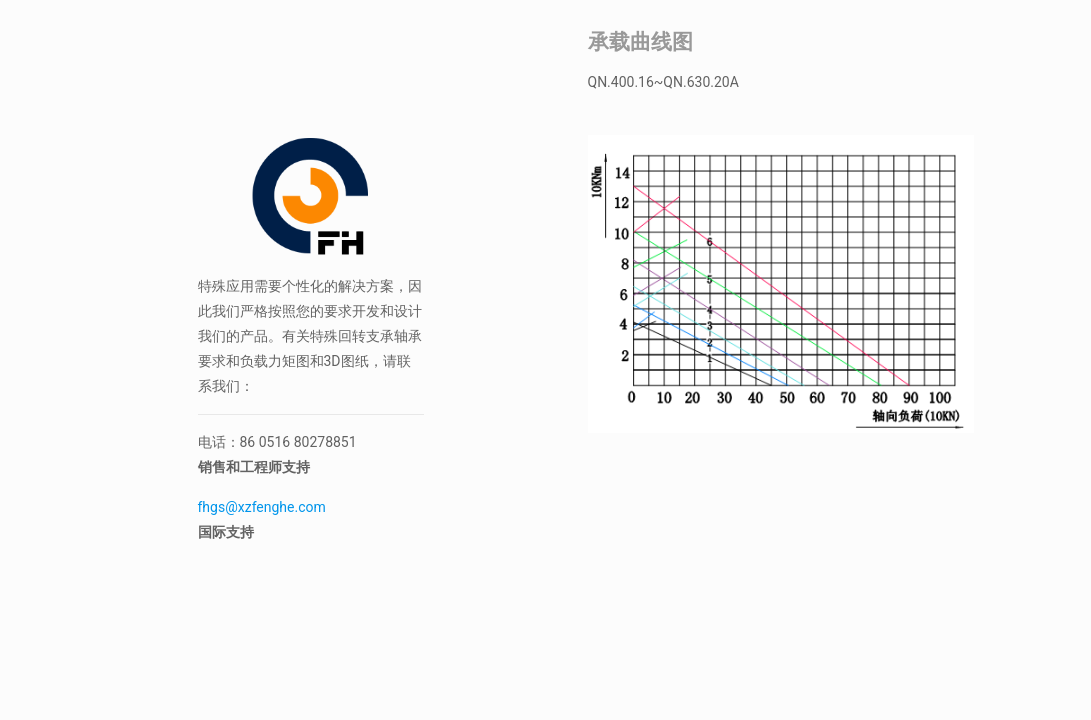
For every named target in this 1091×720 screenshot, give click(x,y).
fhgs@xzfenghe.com (264, 507)
